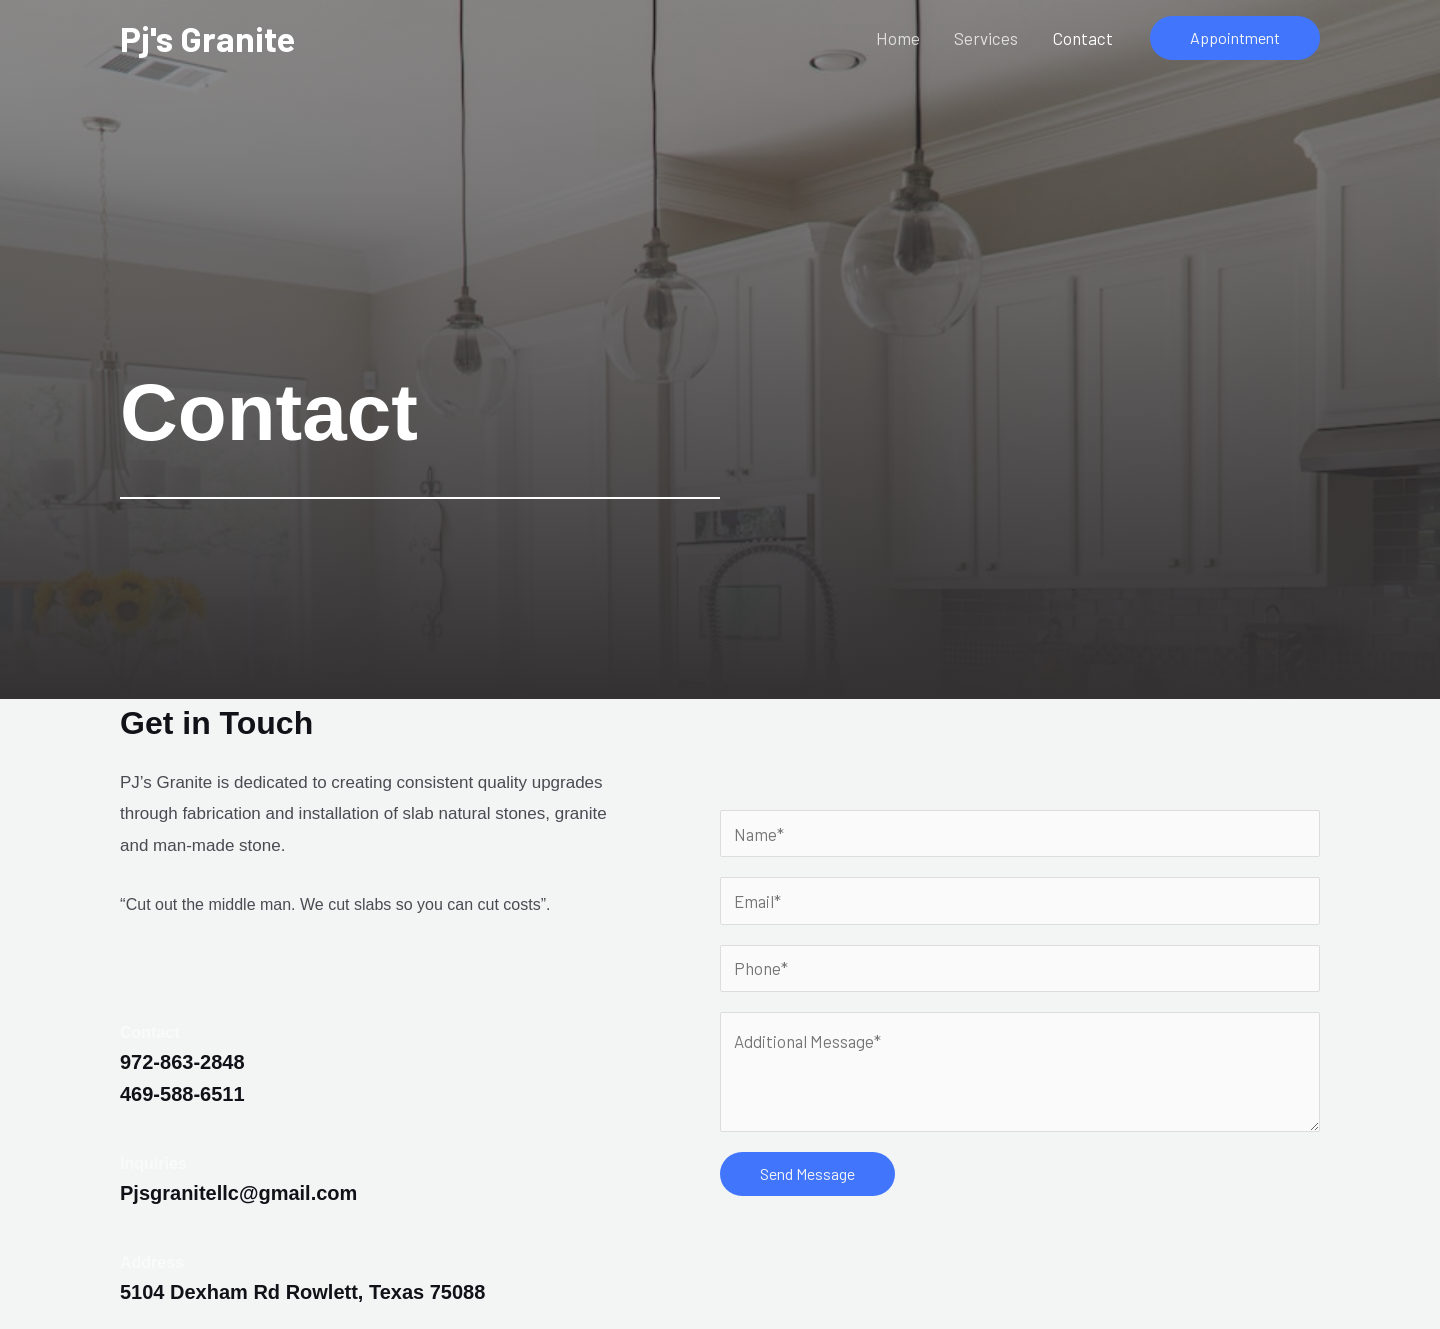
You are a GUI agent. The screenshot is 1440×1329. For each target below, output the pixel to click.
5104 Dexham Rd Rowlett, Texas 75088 (302, 1292)
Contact (1083, 38)
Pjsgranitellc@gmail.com (238, 1193)
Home (899, 38)
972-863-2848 (182, 1062)
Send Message (807, 1173)
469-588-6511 (182, 1094)
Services (987, 38)
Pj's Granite (207, 38)
